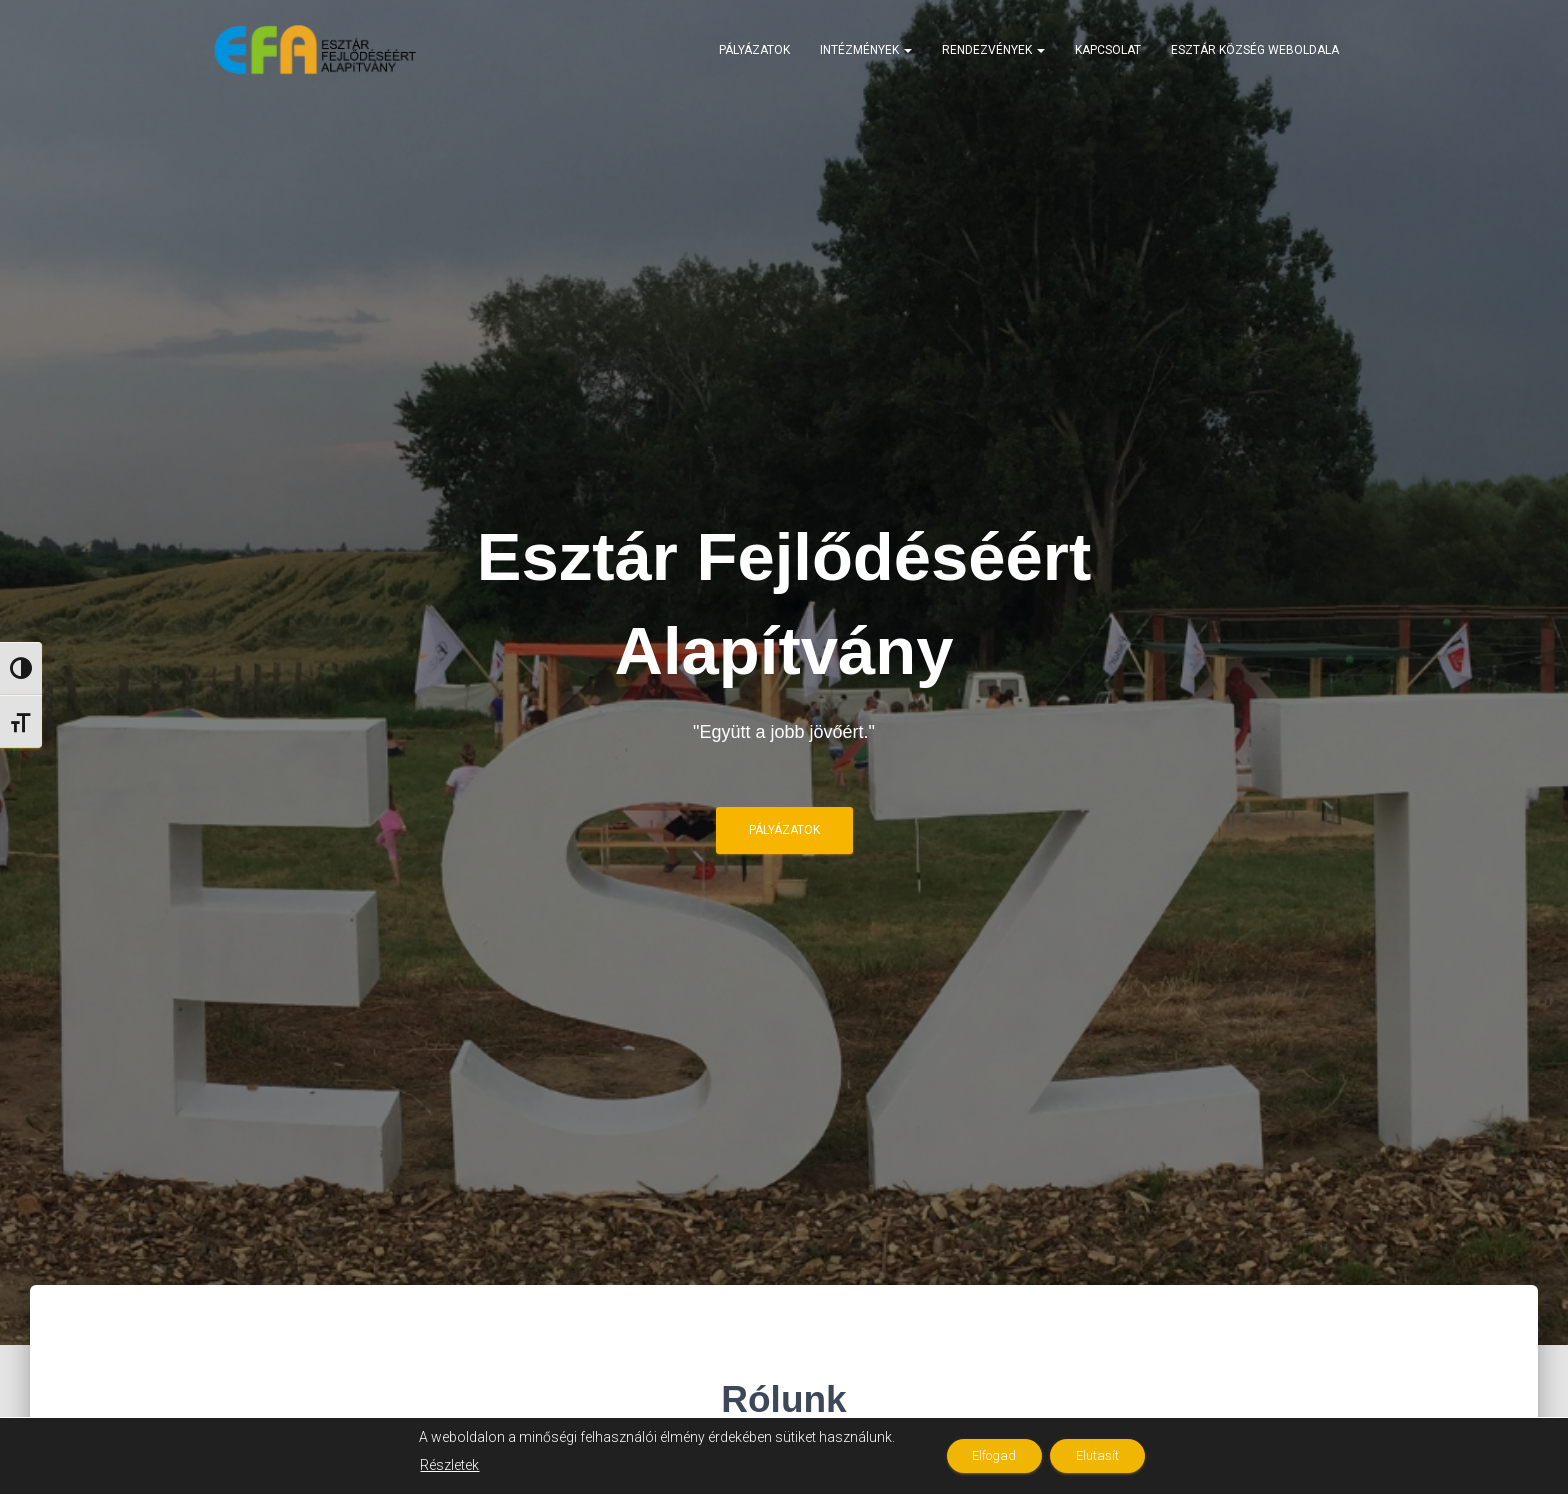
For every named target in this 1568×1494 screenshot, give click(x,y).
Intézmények (866, 50)
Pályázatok (754, 50)
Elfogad (988, 1456)
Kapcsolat (1108, 50)
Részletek (437, 1465)
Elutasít (1104, 1456)
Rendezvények (993, 50)
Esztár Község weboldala (1255, 50)
